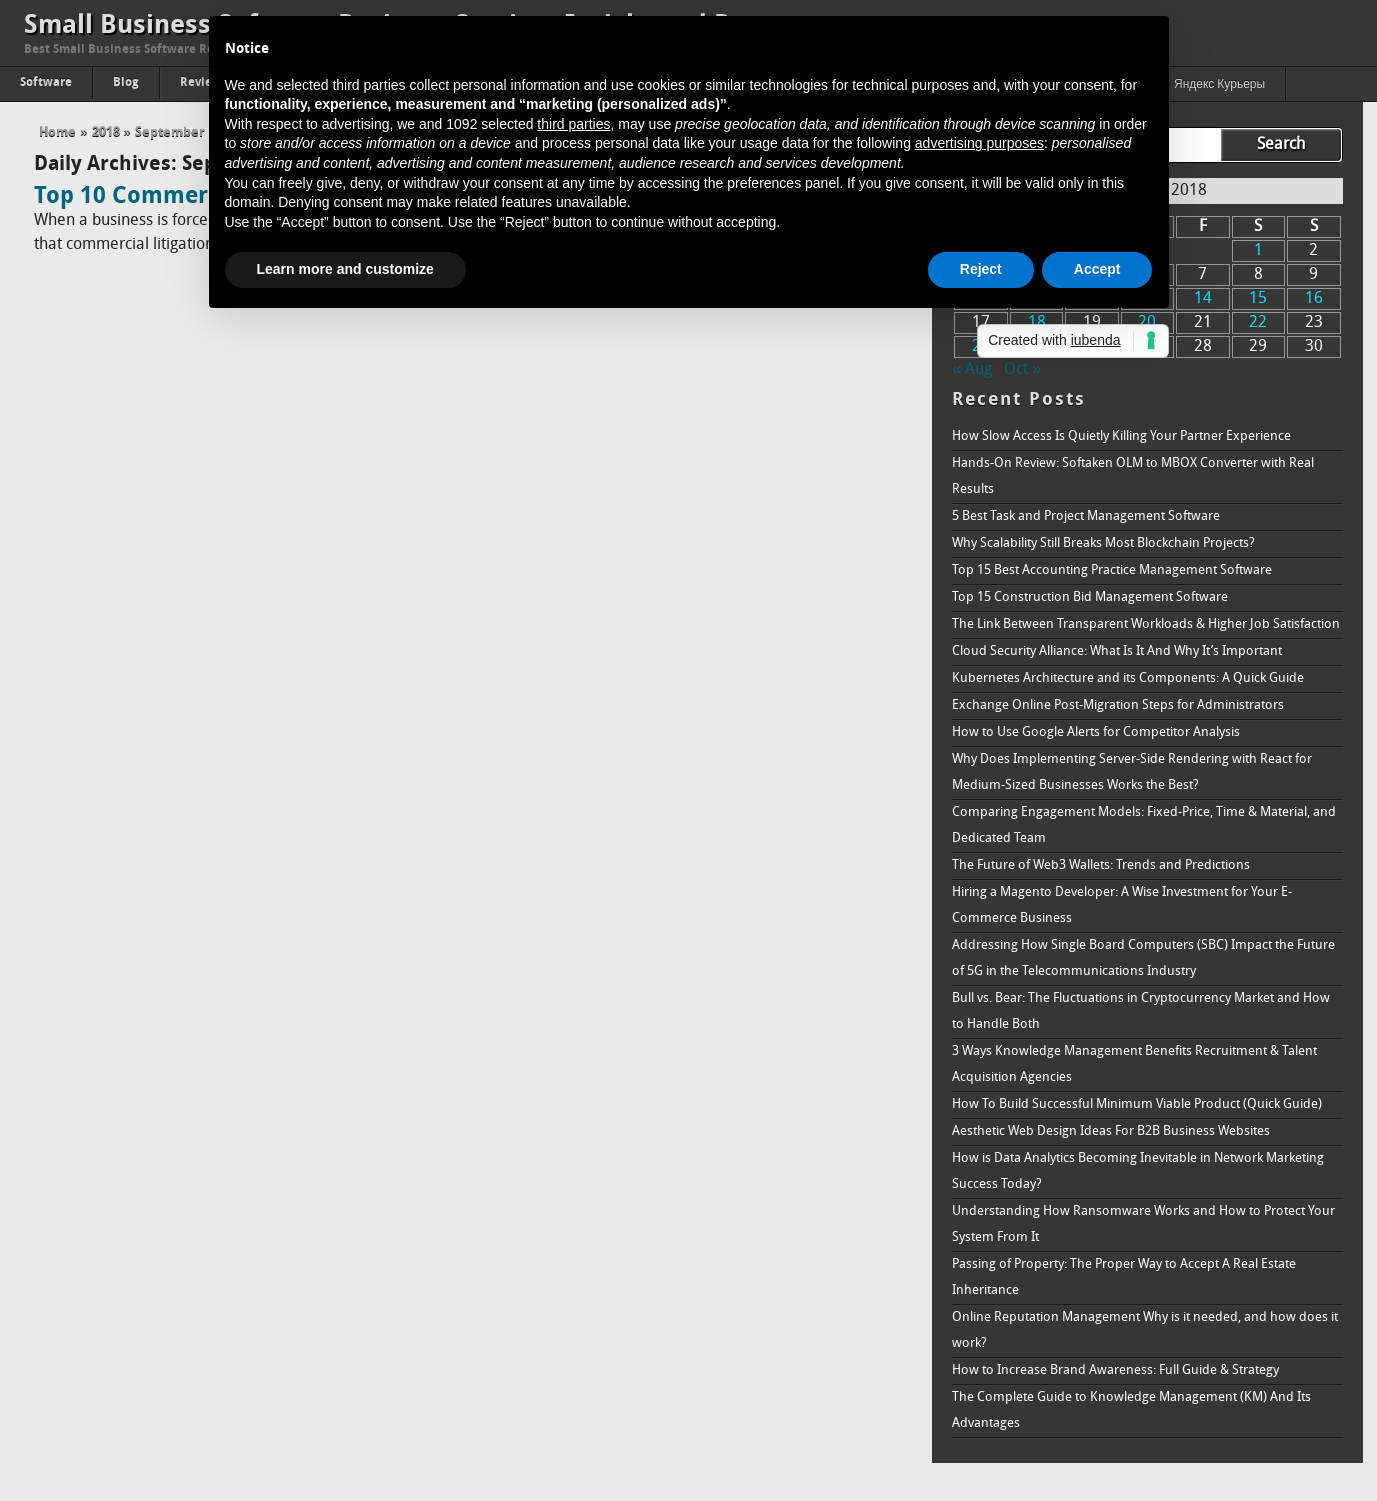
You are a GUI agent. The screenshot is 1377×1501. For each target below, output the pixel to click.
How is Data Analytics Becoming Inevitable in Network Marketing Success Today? (1138, 1171)
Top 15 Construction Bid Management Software (1090, 597)
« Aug (972, 370)
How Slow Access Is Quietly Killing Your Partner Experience (1121, 436)
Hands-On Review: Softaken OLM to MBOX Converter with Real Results (1133, 476)
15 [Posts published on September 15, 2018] (1258, 299)
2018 (106, 132)
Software (46, 83)
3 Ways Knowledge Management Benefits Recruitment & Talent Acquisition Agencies (1134, 1064)
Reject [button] (981, 269)
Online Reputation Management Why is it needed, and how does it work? (1145, 1330)
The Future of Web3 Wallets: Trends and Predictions (1101, 865)
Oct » (1022, 370)
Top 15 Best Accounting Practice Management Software (1112, 570)
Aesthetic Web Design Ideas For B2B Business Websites (1111, 1131)
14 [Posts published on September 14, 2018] (1203, 299)
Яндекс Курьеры (1219, 85)
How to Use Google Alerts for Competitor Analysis (1096, 732)
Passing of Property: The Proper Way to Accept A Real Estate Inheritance (1124, 1277)
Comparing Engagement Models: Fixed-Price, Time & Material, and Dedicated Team (1144, 825)
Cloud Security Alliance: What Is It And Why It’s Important (1117, 651)
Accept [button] (1097, 269)
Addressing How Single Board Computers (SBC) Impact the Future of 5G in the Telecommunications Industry (1143, 958)
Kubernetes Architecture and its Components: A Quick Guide (1128, 678)
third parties (573, 124)
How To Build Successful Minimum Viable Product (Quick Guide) (1137, 1104)
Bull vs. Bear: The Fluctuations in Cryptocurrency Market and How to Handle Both (1141, 1011)
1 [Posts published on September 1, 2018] (1258, 251)
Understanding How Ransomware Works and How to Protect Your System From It (1143, 1224)
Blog (126, 83)
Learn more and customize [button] (345, 269)
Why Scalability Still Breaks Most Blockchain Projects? (1103, 543)
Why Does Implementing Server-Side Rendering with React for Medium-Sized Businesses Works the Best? (1132, 772)
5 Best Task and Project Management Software (1086, 516)
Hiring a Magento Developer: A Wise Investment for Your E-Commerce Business (1122, 905)
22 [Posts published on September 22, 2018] (1258, 323)
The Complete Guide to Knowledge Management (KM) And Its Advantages (1131, 1410)
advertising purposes (979, 143)
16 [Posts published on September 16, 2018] (1314, 299)
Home (57, 132)
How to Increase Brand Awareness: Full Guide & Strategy (1115, 1370)
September (170, 132)
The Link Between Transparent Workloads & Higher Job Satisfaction (1146, 624)
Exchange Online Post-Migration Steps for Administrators (1118, 705)
